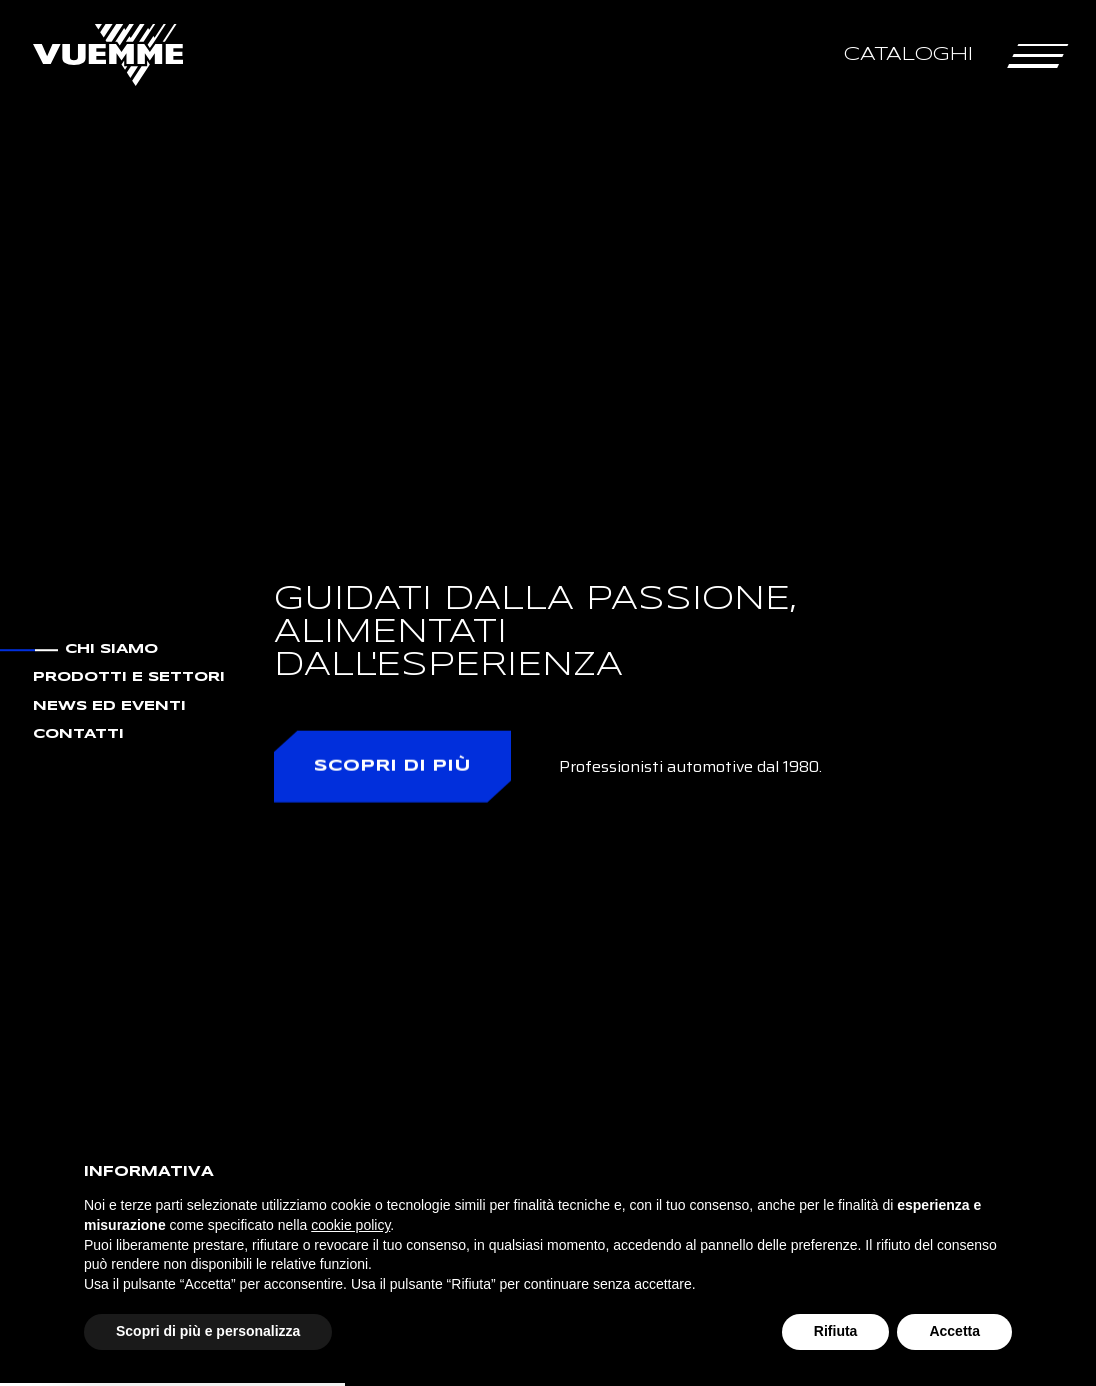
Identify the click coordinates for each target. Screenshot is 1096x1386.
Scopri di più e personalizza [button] (208, 1331)
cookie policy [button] (350, 1225)
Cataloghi (908, 54)
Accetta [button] (954, 1331)
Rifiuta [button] (836, 1331)
